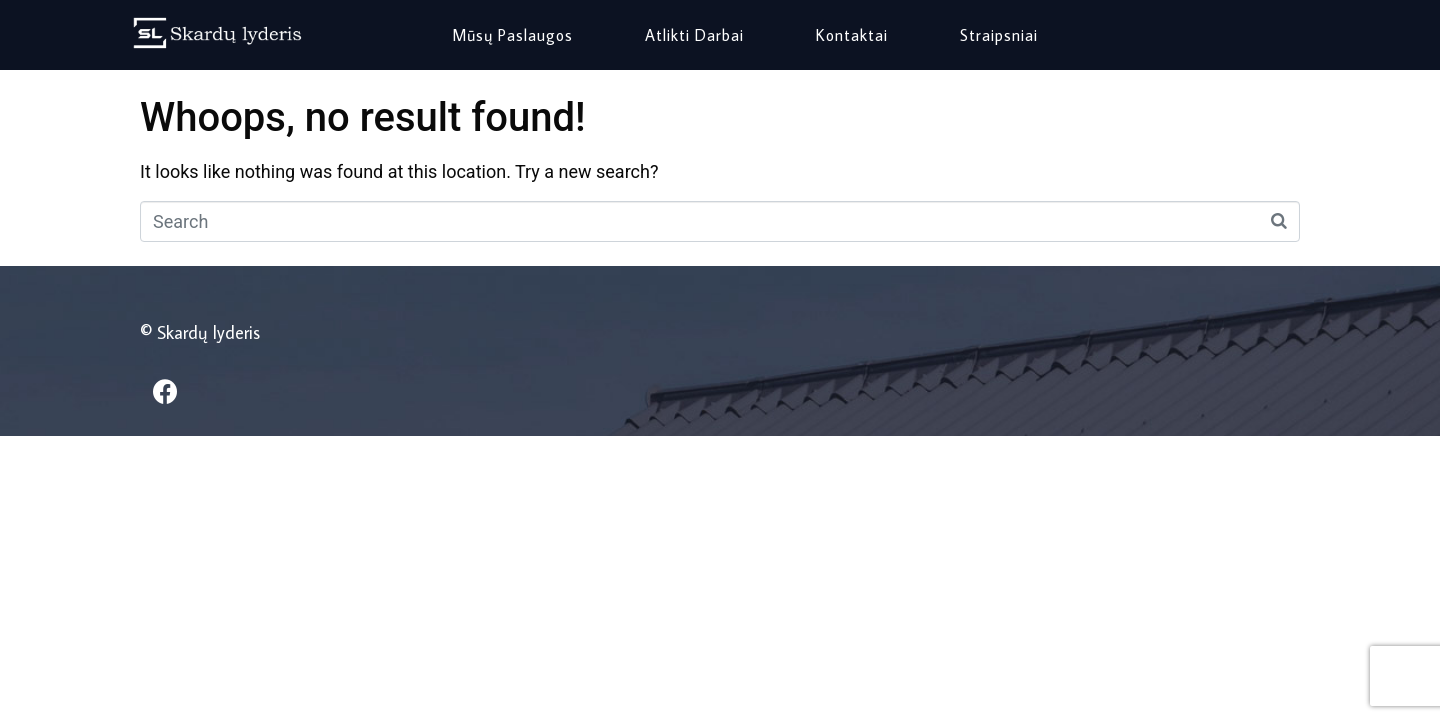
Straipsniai (999, 35)
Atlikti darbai (694, 35)
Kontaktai (852, 35)
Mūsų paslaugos (512, 35)
